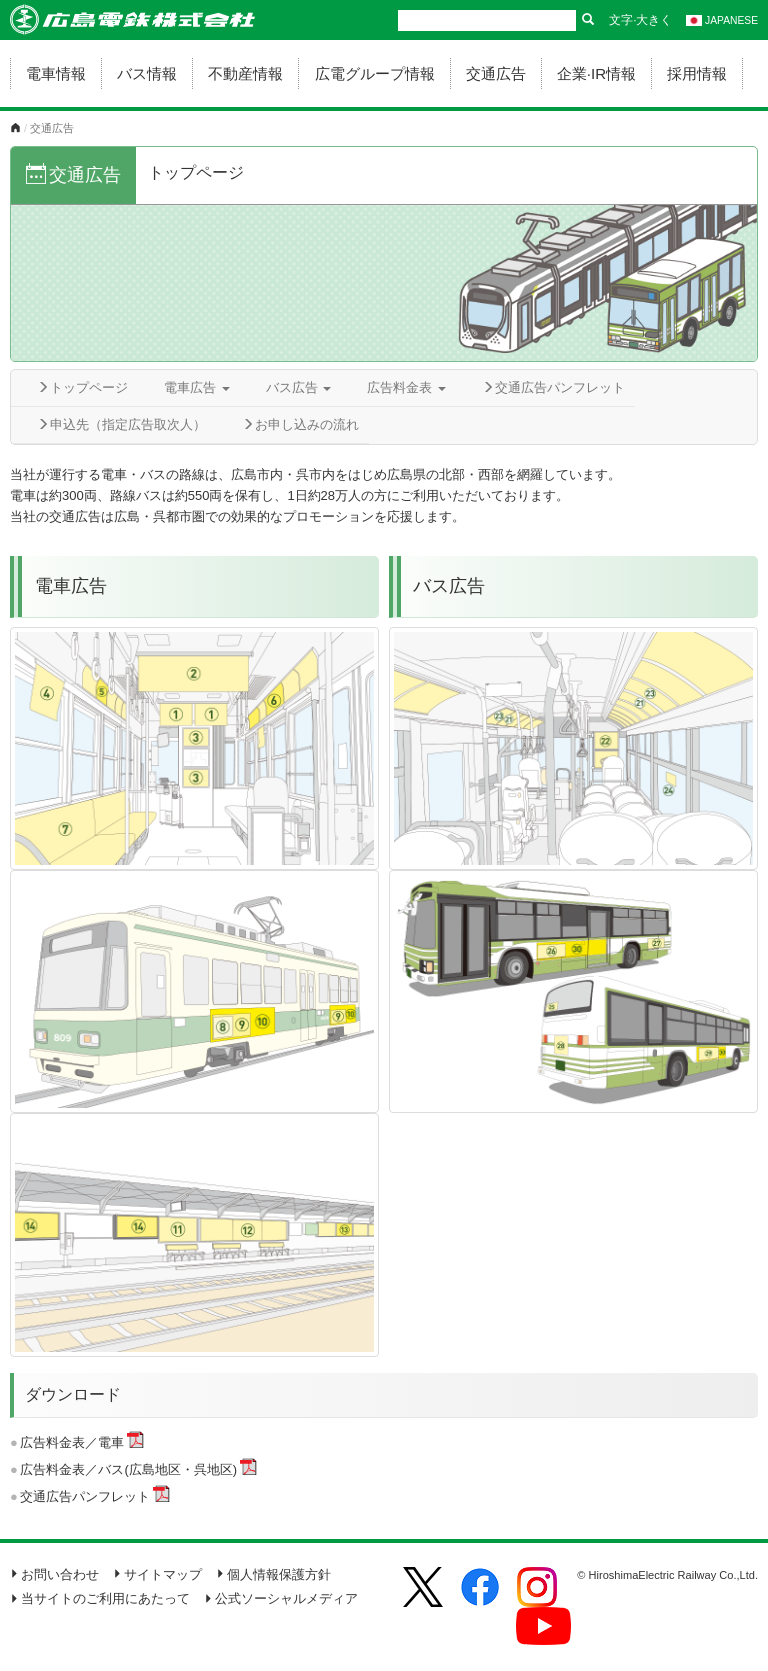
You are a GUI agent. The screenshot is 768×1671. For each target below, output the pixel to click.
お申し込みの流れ (300, 424)
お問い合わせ (54, 1574)
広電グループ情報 (375, 73)
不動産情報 (245, 73)
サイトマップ (157, 1574)
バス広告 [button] (299, 387)
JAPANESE (722, 20)
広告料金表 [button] (406, 387)
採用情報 (697, 73)
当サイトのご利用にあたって (100, 1598)
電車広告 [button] (197, 387)
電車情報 (56, 73)
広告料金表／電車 (72, 1442)
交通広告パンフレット (553, 387)
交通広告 (496, 73)
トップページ (82, 387)
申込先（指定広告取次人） (121, 424)
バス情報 (147, 73)
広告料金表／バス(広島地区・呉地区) (128, 1469)
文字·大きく (640, 20)
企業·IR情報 (596, 73)
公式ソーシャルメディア (281, 1598)
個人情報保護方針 (273, 1574)
